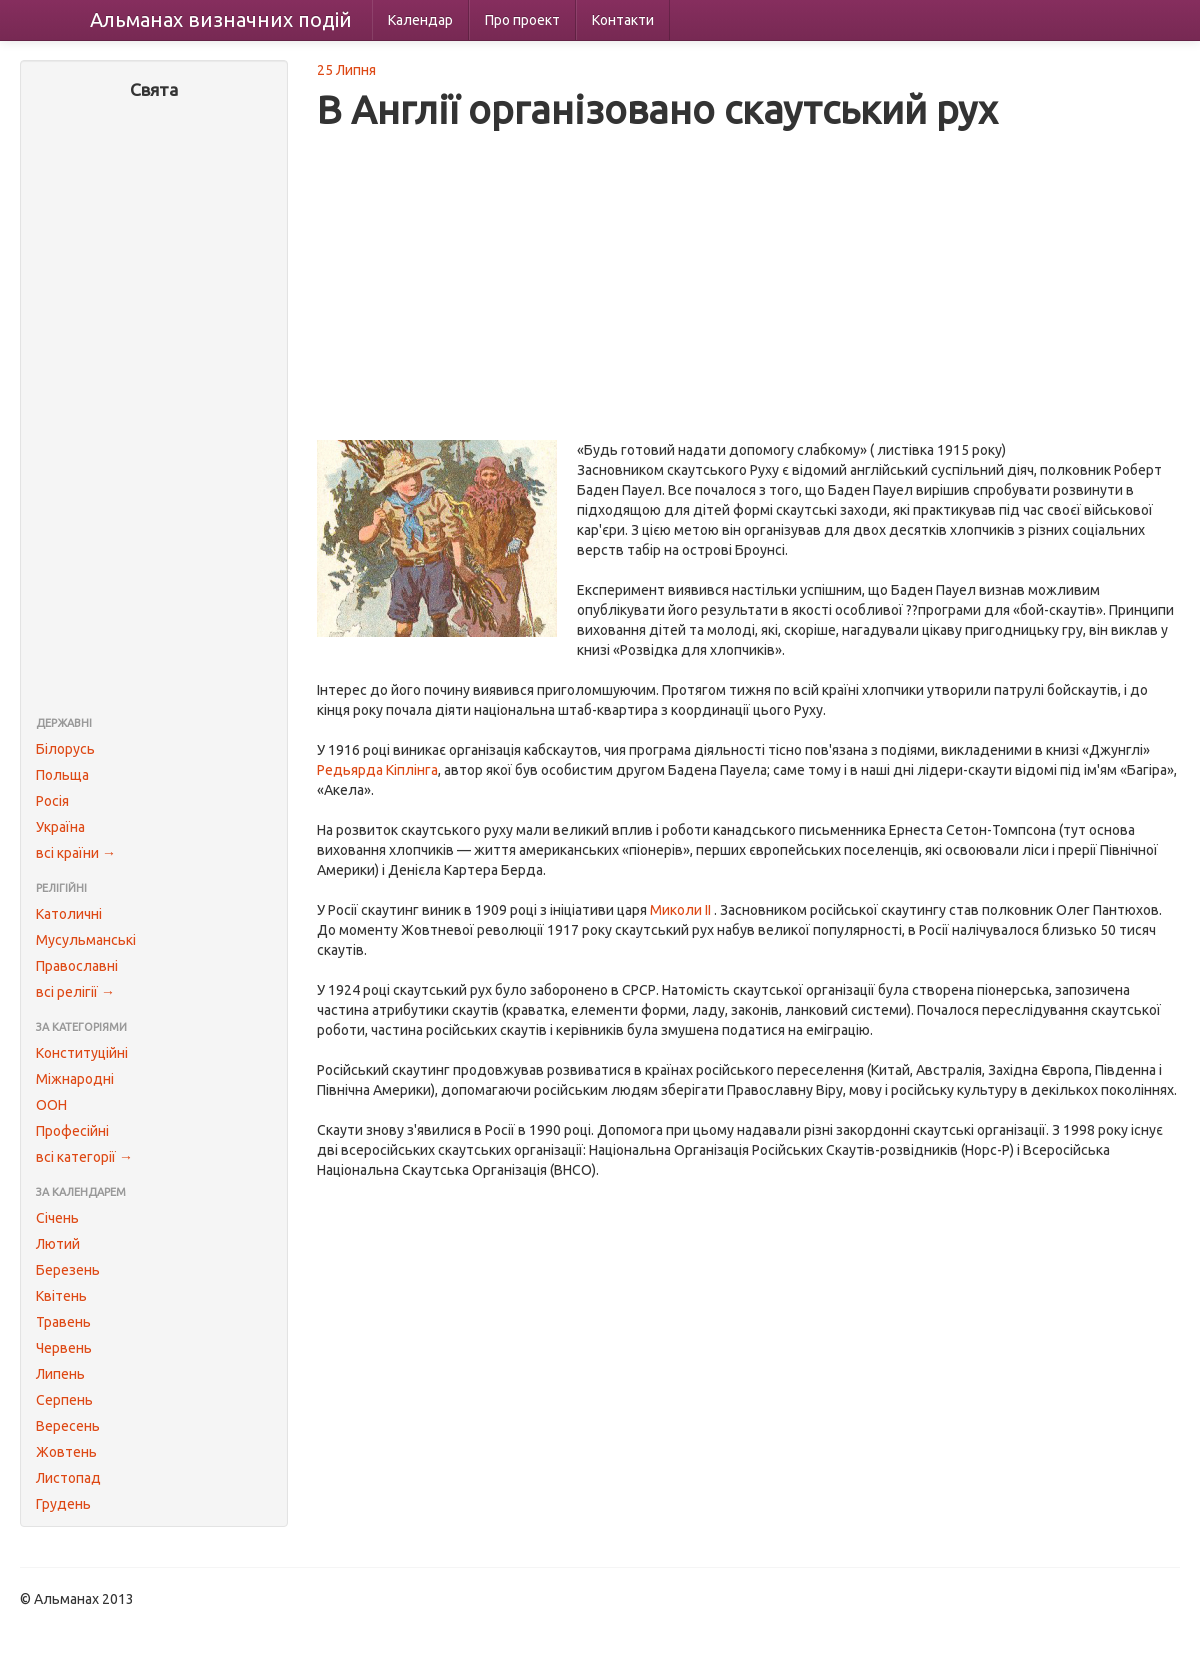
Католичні (69, 914)
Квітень (61, 1296)
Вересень (68, 1426)
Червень (64, 1348)
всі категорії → (84, 1157)
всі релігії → (75, 992)
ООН (51, 1105)
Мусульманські (86, 940)
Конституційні (82, 1053)
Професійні (72, 1131)
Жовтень (66, 1452)
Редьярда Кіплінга (377, 770)
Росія (52, 801)
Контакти (623, 20)
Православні (77, 966)
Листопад (68, 1478)
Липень (60, 1374)
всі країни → (76, 853)
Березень (68, 1270)
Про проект (522, 20)
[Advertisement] (154, 410)
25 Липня (346, 70)
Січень (57, 1218)
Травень (63, 1322)
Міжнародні (75, 1079)
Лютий (58, 1244)
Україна (60, 827)
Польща (62, 775)
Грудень (63, 1504)
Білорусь (65, 749)
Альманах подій (221, 19)
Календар (420, 20)
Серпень (64, 1400)
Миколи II (680, 910)
